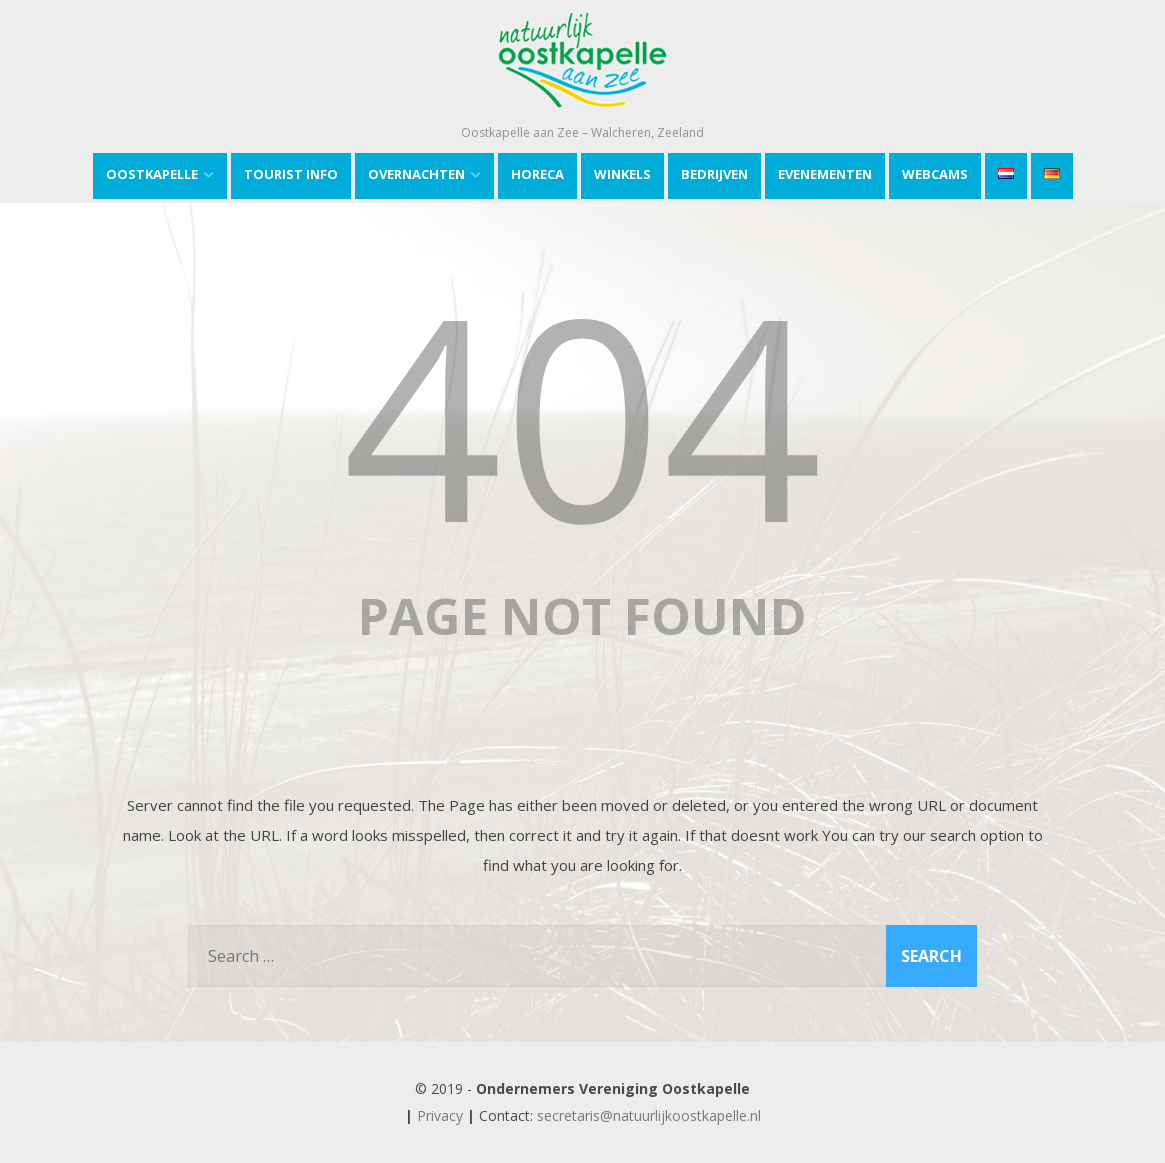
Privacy (440, 1115)
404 (583, 413)
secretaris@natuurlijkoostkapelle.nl (649, 1115)
